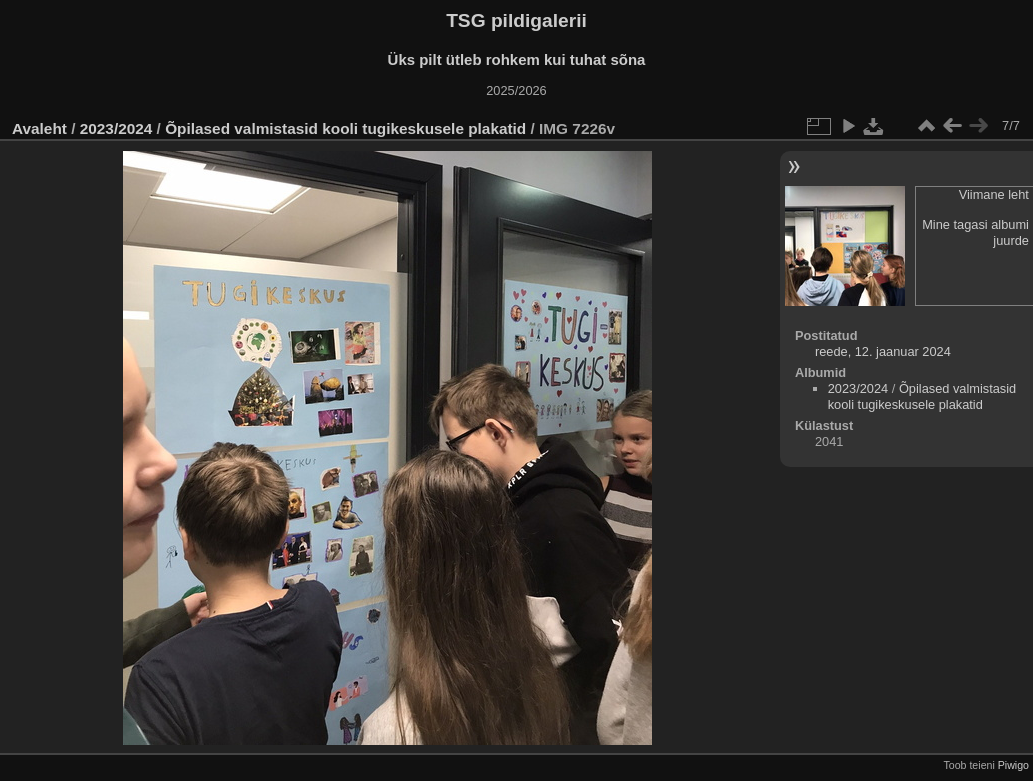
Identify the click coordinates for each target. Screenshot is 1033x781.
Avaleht (39, 128)
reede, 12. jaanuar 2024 (883, 351)
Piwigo (1013, 765)
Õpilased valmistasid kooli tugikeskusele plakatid (345, 128)
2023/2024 (116, 128)
